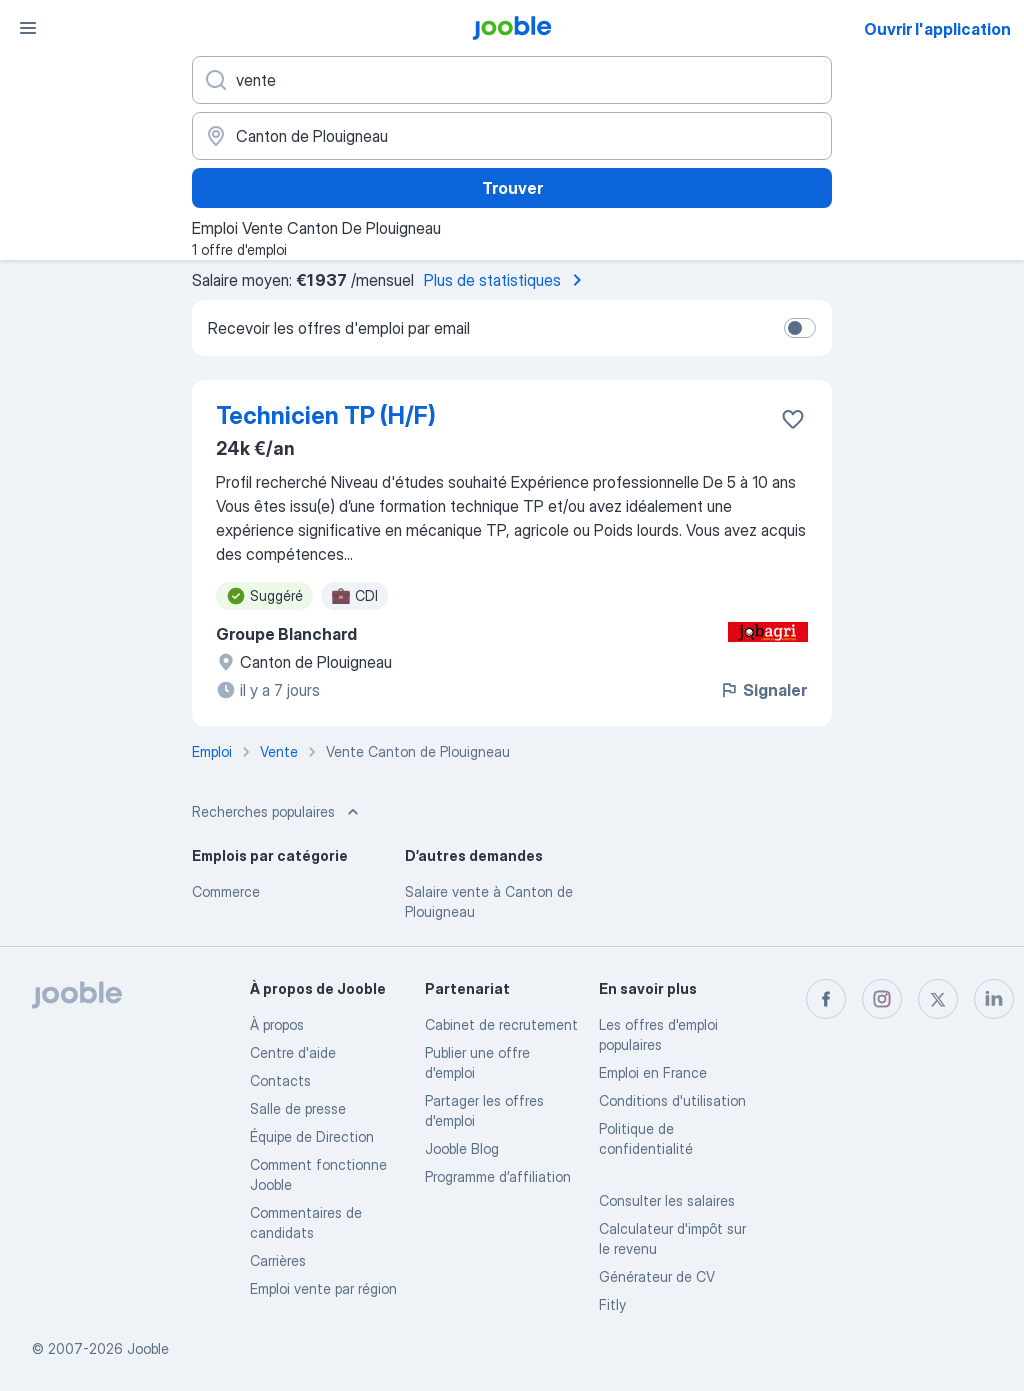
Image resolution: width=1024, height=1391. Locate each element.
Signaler (763, 690)
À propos (277, 1024)
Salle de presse (298, 1108)
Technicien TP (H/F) (326, 415)
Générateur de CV (657, 1276)
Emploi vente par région (323, 1288)
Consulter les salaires (667, 1200)
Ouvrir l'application (937, 29)
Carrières (278, 1260)
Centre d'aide (293, 1052)
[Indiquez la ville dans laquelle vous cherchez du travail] (512, 136)
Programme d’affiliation (498, 1176)
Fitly (612, 1304)
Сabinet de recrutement (501, 1024)
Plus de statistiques (506, 280)
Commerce (226, 891)
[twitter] (938, 999)
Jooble (148, 1348)
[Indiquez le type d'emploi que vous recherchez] (512, 80)
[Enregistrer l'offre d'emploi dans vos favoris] (793, 419)
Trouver (512, 188)
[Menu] (28, 28)
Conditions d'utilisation (672, 1100)
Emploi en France (653, 1072)
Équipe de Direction (312, 1136)
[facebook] (826, 999)
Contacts (280, 1080)
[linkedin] (994, 999)
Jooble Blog (462, 1148)
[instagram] (882, 999)
